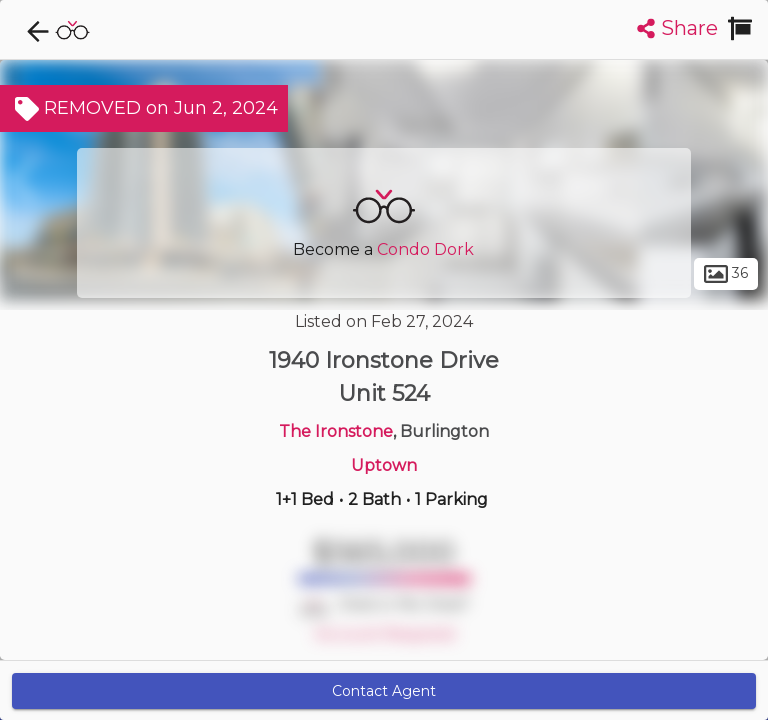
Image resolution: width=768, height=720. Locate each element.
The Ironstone (336, 431)
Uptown (384, 465)
